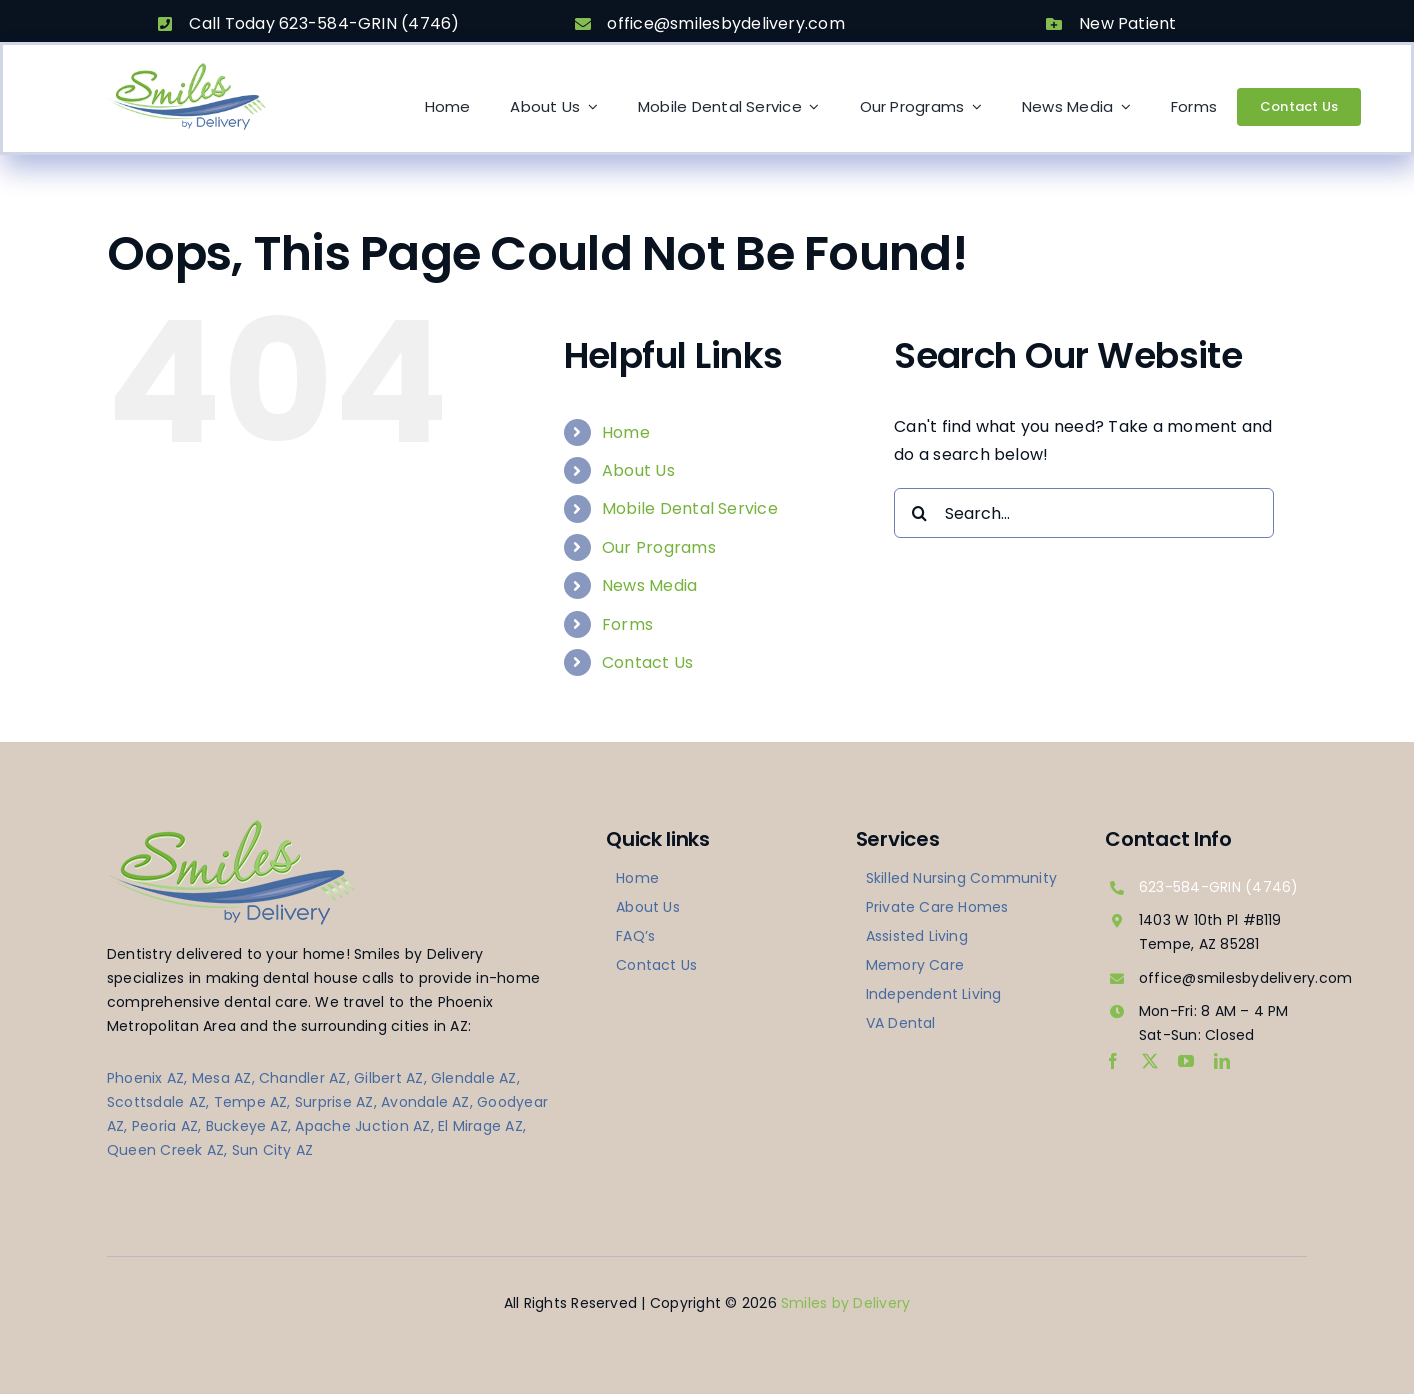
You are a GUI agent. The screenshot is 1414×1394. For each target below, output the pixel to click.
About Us (638, 470)
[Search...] (1084, 513)
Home (626, 432)
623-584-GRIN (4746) (1219, 887)
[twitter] (1150, 1061)
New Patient (1128, 23)
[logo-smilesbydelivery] (187, 68)
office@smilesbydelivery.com (725, 23)
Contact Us (647, 662)
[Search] (919, 513)
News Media (649, 585)
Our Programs (659, 547)
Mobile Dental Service (690, 508)
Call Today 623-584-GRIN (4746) (324, 23)
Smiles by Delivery (845, 1303)
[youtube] (1186, 1061)
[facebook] (1113, 1061)
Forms (627, 624)
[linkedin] (1222, 1061)
